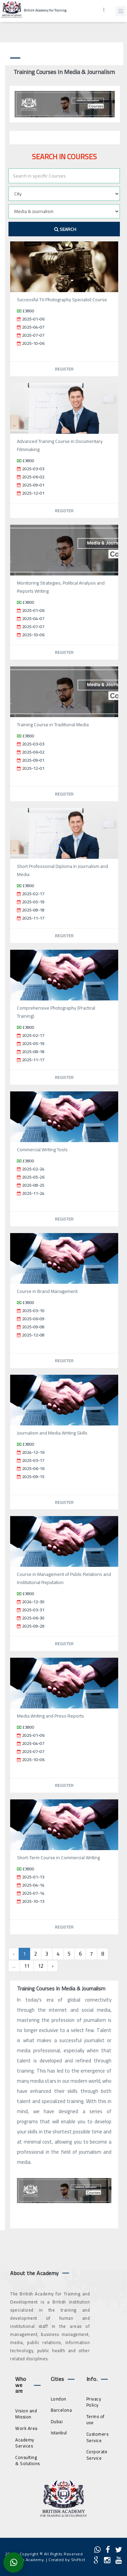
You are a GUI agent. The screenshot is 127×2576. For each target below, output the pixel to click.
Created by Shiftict (66, 2559)
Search (65, 229)
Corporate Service (97, 2455)
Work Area (26, 2428)
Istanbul (59, 2433)
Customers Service (97, 2437)
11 (26, 1966)
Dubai (57, 2421)
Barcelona (61, 2410)
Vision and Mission (26, 2414)
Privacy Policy (93, 2402)
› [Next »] (53, 1966)
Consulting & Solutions (27, 2460)
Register (64, 369)
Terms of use (95, 2419)
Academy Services (24, 2443)
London (58, 2399)
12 (40, 1966)
